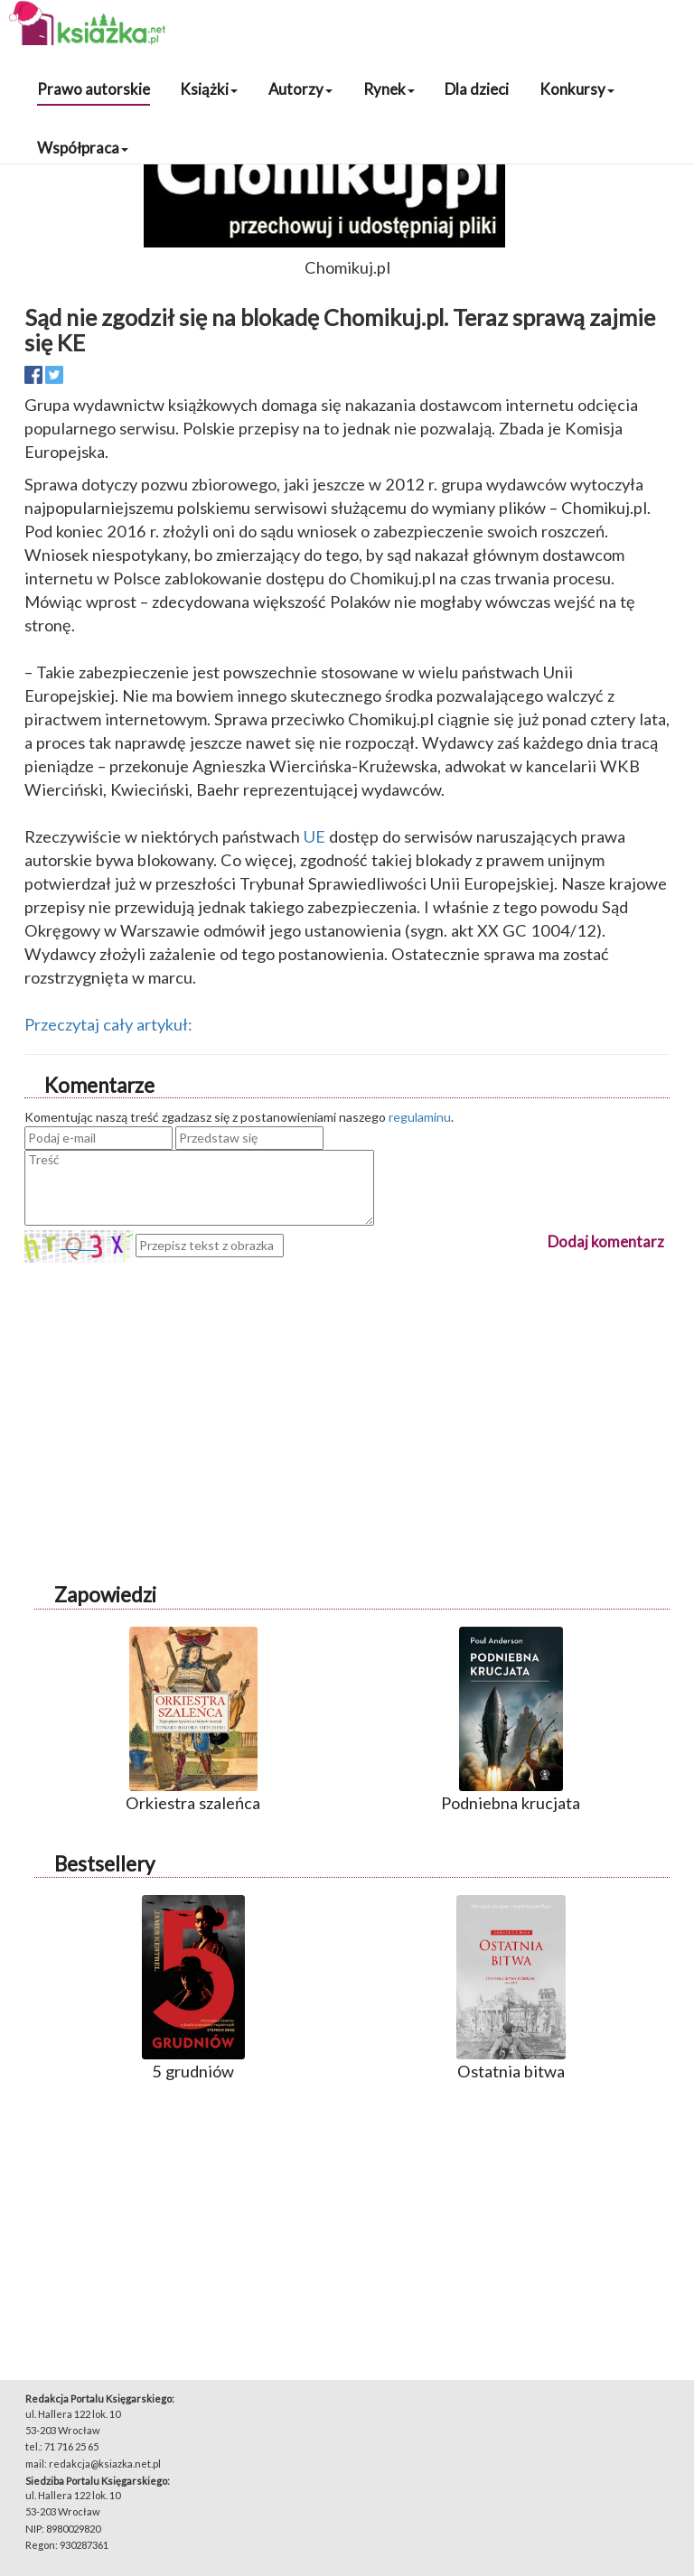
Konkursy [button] (576, 88)
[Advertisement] (347, 1389)
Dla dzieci (477, 88)
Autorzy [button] (300, 88)
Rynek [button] (389, 88)
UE (314, 836)
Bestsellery (104, 1864)
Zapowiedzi (105, 1594)
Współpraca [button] (82, 147)
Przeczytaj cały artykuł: (108, 1024)
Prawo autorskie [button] (93, 88)
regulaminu (420, 1117)
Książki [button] (209, 88)
